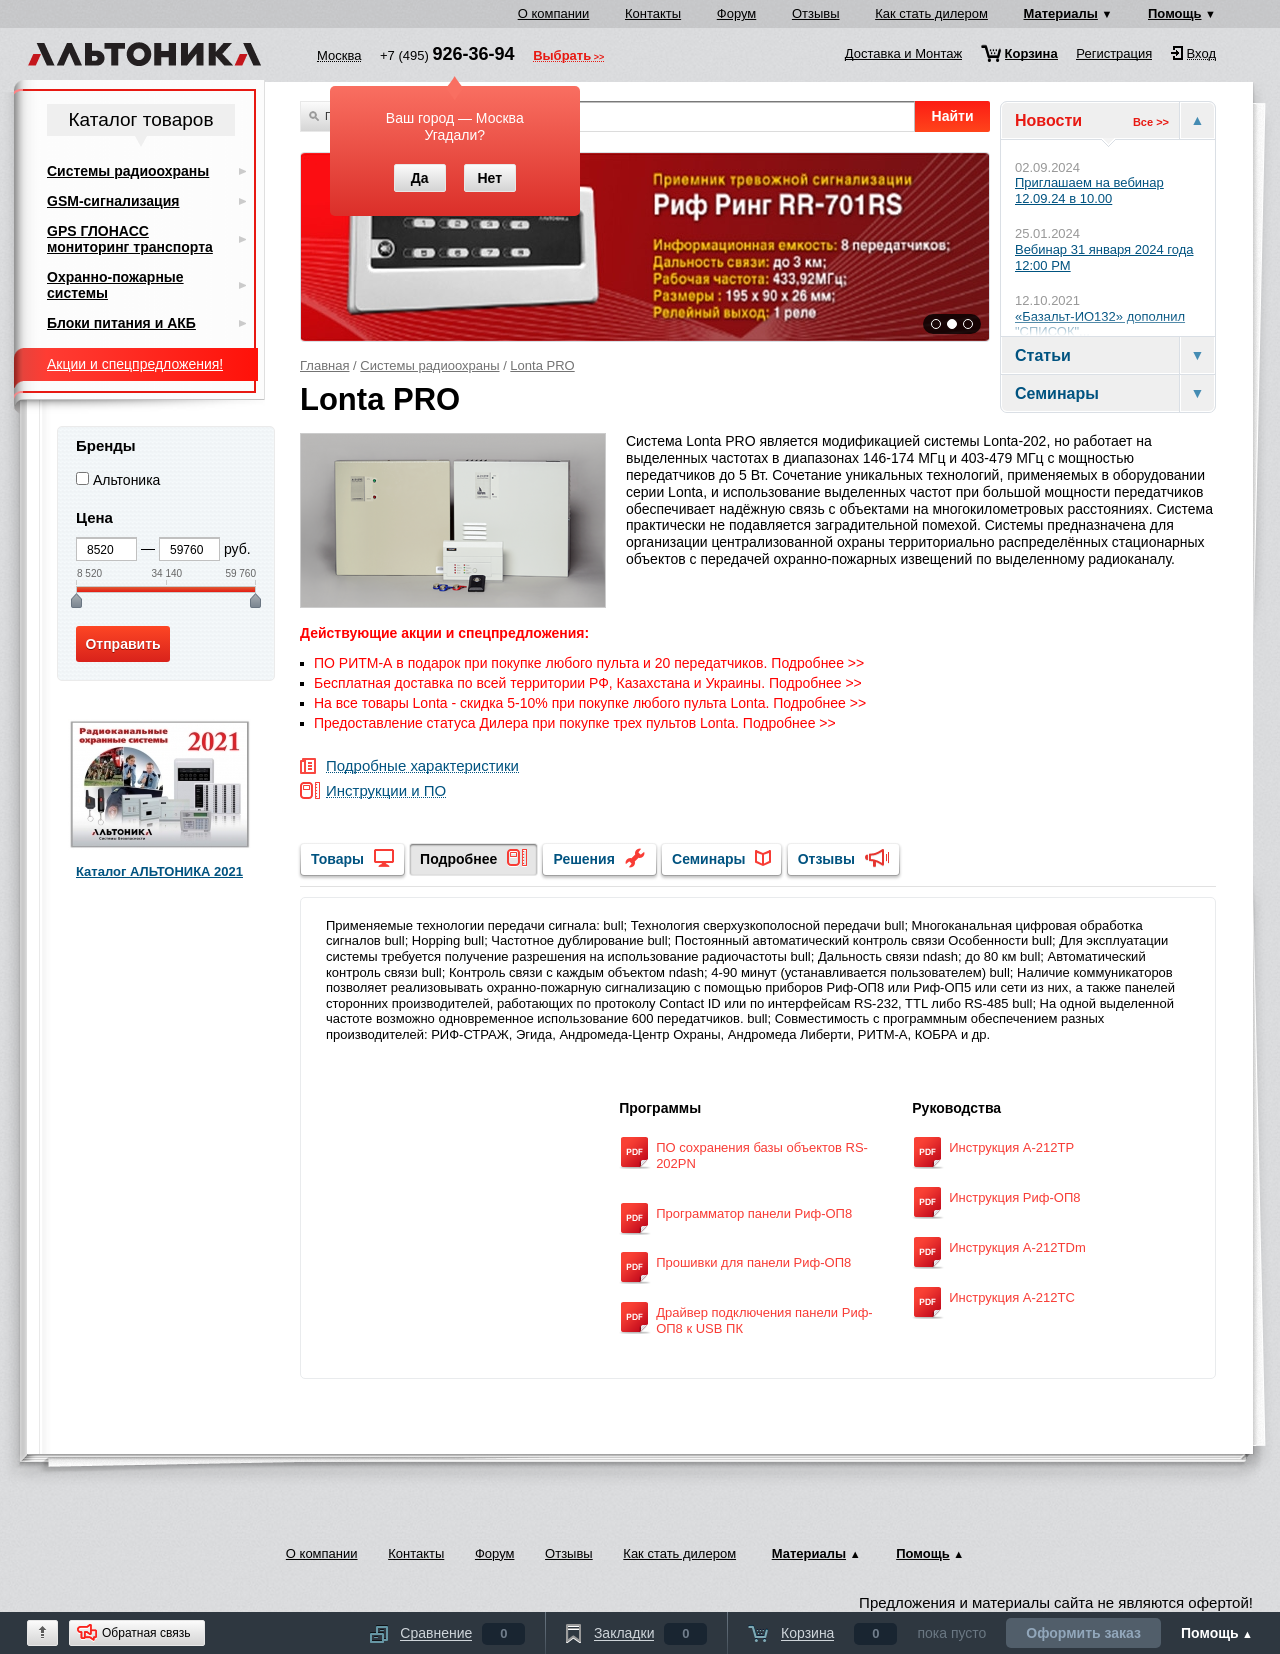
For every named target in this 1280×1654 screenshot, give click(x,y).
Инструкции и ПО (386, 791)
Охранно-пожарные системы (115, 285)
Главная (324, 365)
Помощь (1174, 13)
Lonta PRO (542, 365)
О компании (554, 13)
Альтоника (127, 480)
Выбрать (562, 57)
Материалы (1061, 13)
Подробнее (458, 859)
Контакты (653, 13)
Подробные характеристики (422, 766)
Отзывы (816, 13)
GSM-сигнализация (113, 201)
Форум (737, 13)
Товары (337, 859)
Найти (953, 116)
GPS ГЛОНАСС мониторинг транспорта (130, 239)
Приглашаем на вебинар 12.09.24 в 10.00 (1089, 190)
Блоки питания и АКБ (121, 323)
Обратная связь (146, 1633)
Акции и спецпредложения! (135, 364)
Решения (583, 859)
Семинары (708, 859)
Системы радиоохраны (429, 365)
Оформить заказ (1083, 1633)
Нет (489, 178)
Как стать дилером (931, 13)
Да (420, 178)
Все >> (1151, 122)
